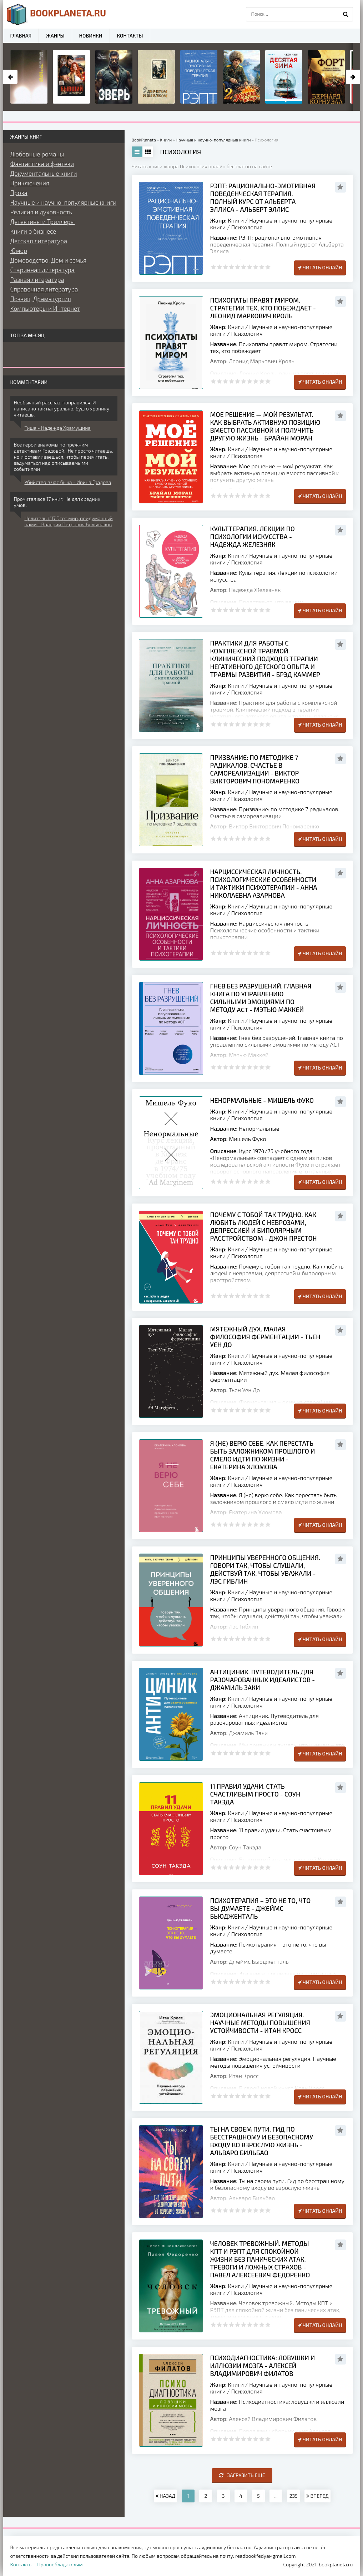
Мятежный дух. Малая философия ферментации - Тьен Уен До (265, 1337)
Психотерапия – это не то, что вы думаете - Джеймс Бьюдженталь (260, 1908)
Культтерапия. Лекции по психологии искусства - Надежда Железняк (252, 536)
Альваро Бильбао (252, 2197)
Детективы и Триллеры (42, 221)
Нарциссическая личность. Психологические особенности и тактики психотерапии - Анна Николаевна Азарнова (263, 883)
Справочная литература (44, 289)
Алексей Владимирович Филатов (273, 2418)
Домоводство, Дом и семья (48, 260)
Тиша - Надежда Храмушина (58, 428)
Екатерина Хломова (255, 1512)
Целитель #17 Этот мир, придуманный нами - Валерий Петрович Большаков (69, 521)
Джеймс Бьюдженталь (258, 1961)
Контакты (130, 36)
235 (293, 2496)
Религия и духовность (41, 211)
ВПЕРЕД (317, 2496)
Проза (18, 192)
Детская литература (38, 240)
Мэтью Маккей (248, 1054)
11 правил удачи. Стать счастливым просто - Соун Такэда (255, 1794)
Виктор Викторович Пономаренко (274, 826)
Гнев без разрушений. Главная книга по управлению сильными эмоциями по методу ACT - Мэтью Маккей (261, 997)
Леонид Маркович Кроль (261, 361)
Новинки (90, 36)
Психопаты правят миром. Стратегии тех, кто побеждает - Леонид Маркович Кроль (263, 308)
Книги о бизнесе (33, 231)
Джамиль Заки (248, 1732)
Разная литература (37, 279)
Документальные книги (43, 173)
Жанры (55, 36)
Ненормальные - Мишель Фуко (262, 1100)
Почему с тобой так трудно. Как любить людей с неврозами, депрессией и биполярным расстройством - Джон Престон (263, 1226)
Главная (21, 36)
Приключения (30, 182)
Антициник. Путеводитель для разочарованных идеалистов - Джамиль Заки (262, 1679)
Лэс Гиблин (243, 1626)
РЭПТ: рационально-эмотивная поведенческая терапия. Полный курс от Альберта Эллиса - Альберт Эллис (263, 197)
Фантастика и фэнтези (42, 163)
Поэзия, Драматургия (40, 298)
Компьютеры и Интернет (45, 308)
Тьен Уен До (244, 1389)
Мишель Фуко (247, 1138)
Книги (236, 220)
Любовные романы (37, 154)
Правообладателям (59, 2564)
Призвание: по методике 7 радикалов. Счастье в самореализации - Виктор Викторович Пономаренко (255, 769)
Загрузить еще (242, 2475)
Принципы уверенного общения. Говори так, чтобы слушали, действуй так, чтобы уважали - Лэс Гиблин (265, 1569)
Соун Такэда (245, 1847)
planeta (56, 14)
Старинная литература (42, 269)
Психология (247, 227)
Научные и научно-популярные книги (63, 202)
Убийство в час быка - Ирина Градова (68, 482)
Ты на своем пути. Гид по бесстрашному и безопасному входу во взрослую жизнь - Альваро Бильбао (261, 2141)
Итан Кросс (243, 2075)
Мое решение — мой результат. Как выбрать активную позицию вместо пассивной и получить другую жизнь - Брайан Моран (265, 426)
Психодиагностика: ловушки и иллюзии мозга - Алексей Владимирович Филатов (262, 2365)
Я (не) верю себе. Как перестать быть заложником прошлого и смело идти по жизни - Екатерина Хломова (262, 1455)
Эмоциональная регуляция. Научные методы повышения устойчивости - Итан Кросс (260, 2022)
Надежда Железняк (255, 589)
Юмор (18, 250)
